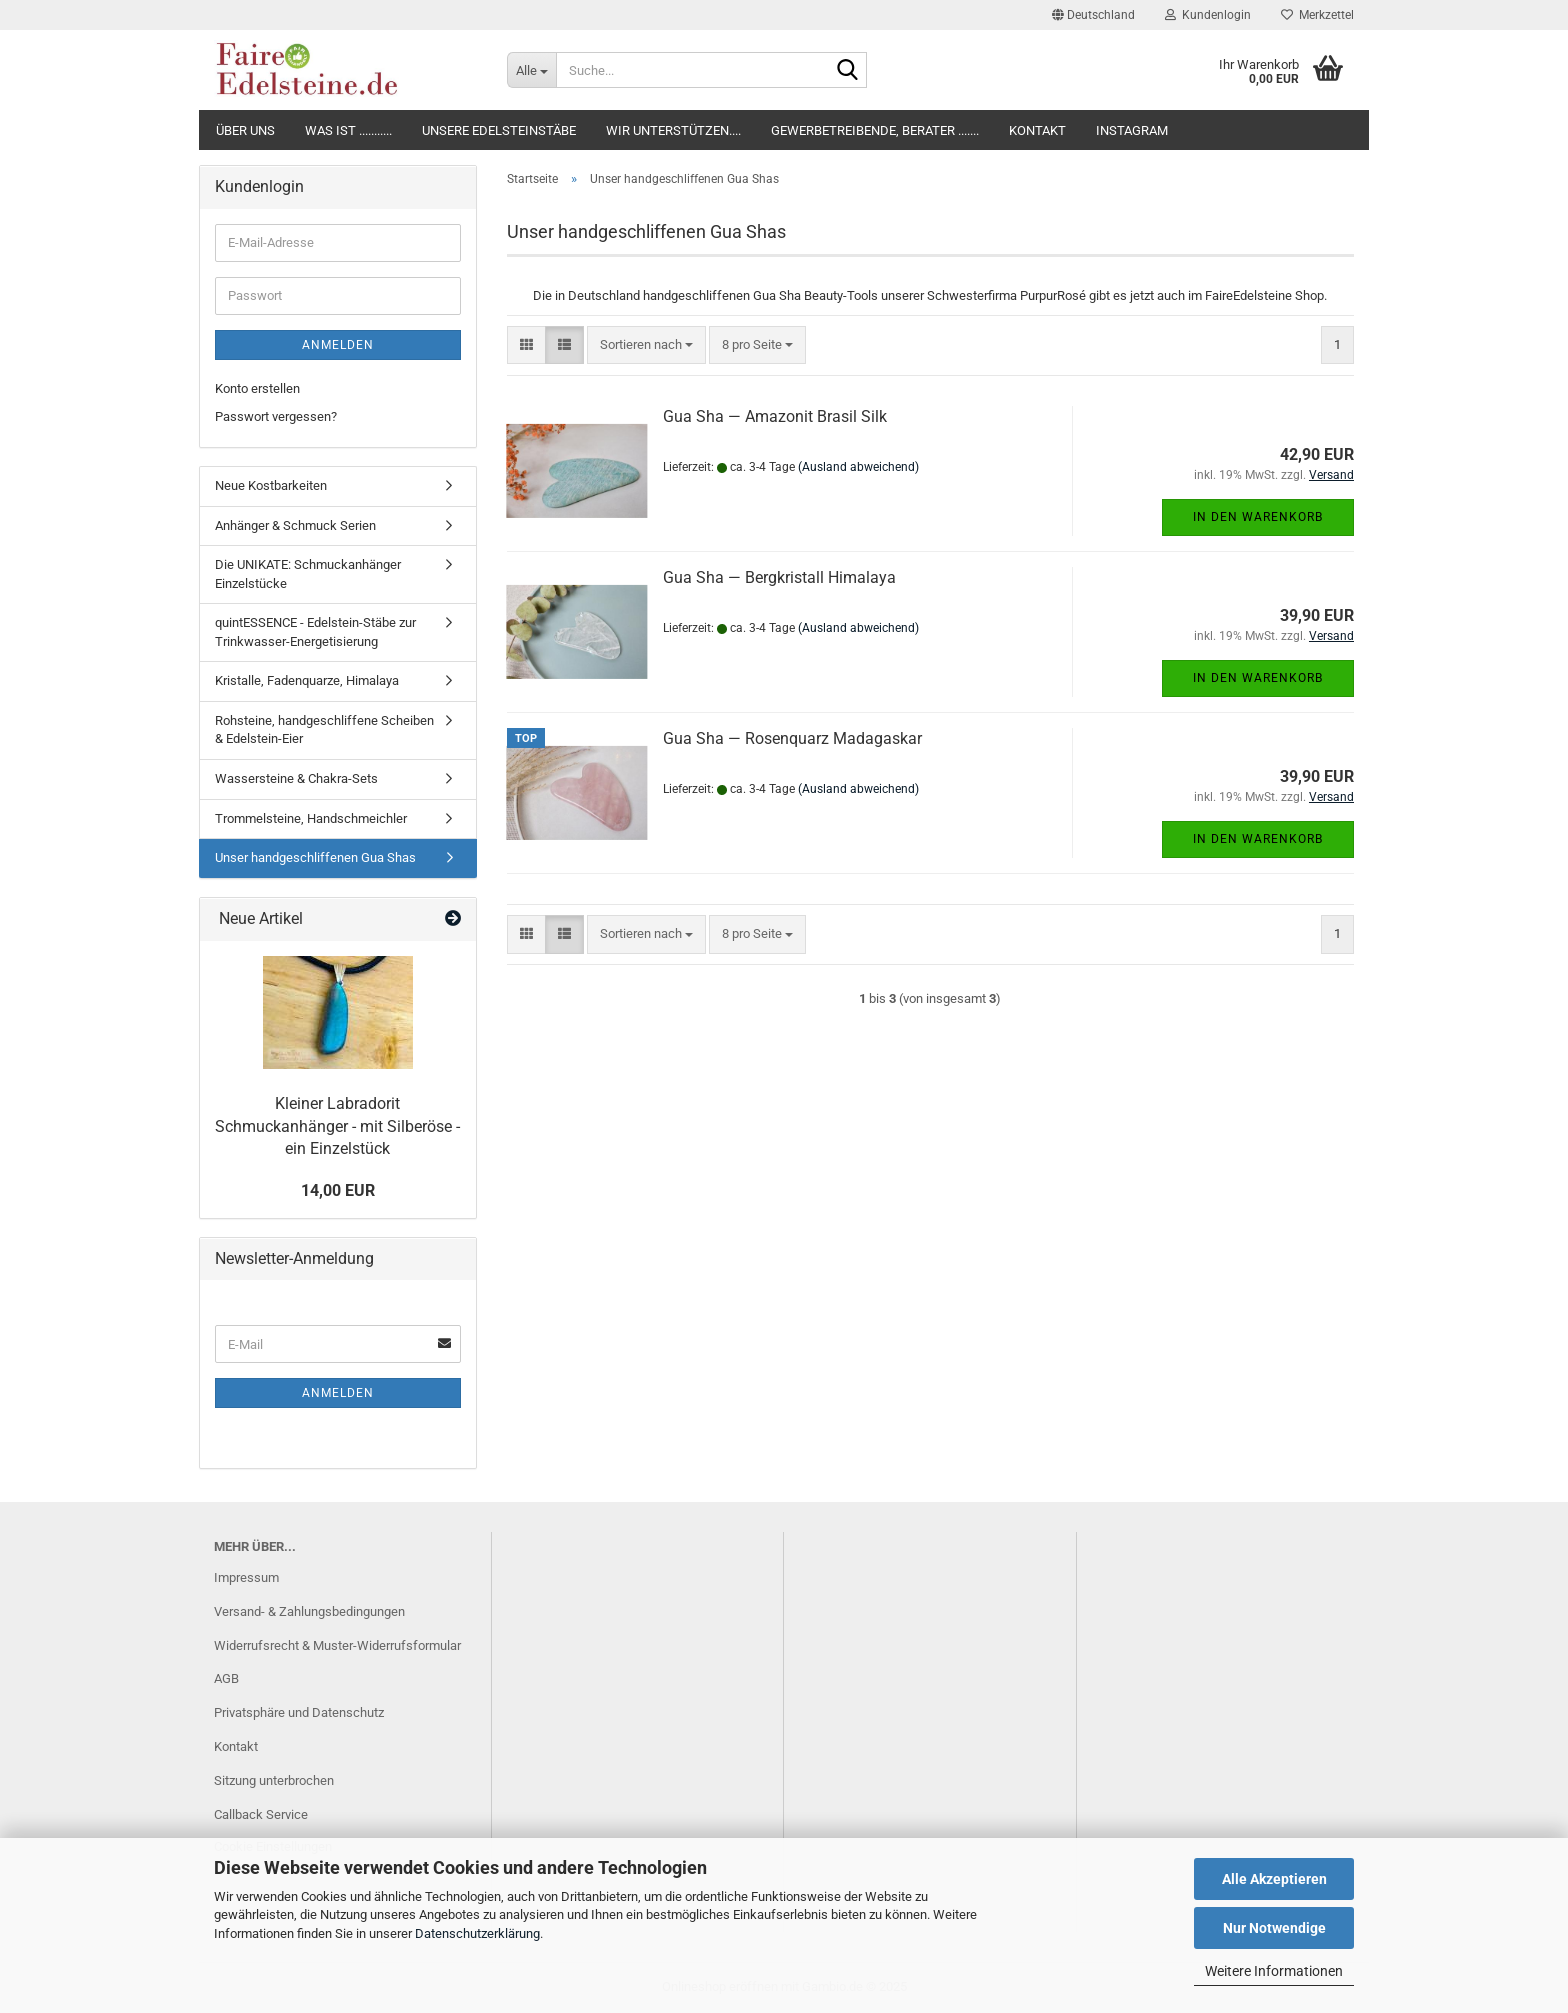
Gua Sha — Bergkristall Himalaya (779, 577)
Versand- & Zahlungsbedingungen (309, 1611)
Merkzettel (1317, 15)
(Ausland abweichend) (858, 467)
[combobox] (646, 345)
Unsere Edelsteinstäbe (499, 130)
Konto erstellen (257, 388)
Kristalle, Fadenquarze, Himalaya (307, 680)
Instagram (1132, 130)
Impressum (246, 1577)
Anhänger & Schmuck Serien (295, 525)
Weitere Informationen (1274, 1971)
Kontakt (1037, 130)
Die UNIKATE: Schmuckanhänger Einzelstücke (308, 574)
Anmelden (338, 345)
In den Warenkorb (1258, 517)
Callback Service (261, 1814)
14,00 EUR (338, 1190)
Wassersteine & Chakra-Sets (296, 778)
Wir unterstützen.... (673, 130)
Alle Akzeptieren (1274, 1879)
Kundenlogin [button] (1208, 15)
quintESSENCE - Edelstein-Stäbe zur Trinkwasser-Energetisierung (315, 632)
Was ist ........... (348, 130)
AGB (226, 1678)
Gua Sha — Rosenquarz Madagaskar (792, 738)
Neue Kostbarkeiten (271, 485)
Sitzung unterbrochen (274, 1780)
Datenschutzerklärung (477, 1933)
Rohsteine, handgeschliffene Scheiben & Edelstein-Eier (324, 730)
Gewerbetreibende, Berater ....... (875, 130)
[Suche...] (531, 70)
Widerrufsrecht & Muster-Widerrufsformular (337, 1645)
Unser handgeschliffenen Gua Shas (315, 857)
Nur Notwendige (1274, 1928)
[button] (1093, 15)
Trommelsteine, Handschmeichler (311, 818)
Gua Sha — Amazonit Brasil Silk (775, 416)
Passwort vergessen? (276, 416)
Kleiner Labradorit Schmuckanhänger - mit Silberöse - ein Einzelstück (337, 1126)
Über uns (245, 130)
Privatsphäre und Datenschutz (299, 1712)
